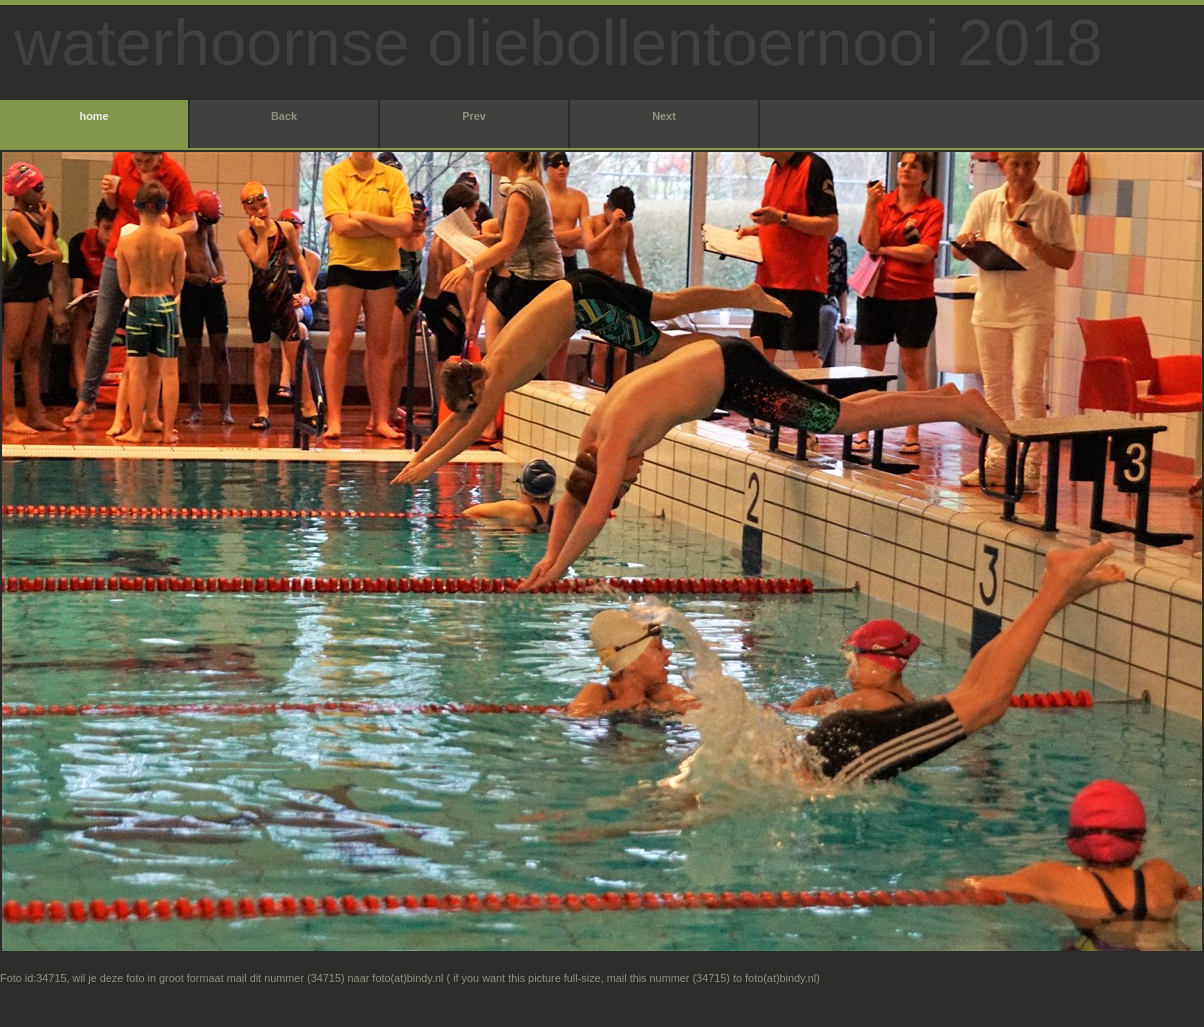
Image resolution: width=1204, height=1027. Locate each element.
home (93, 116)
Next (664, 116)
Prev (474, 116)
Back (284, 116)
